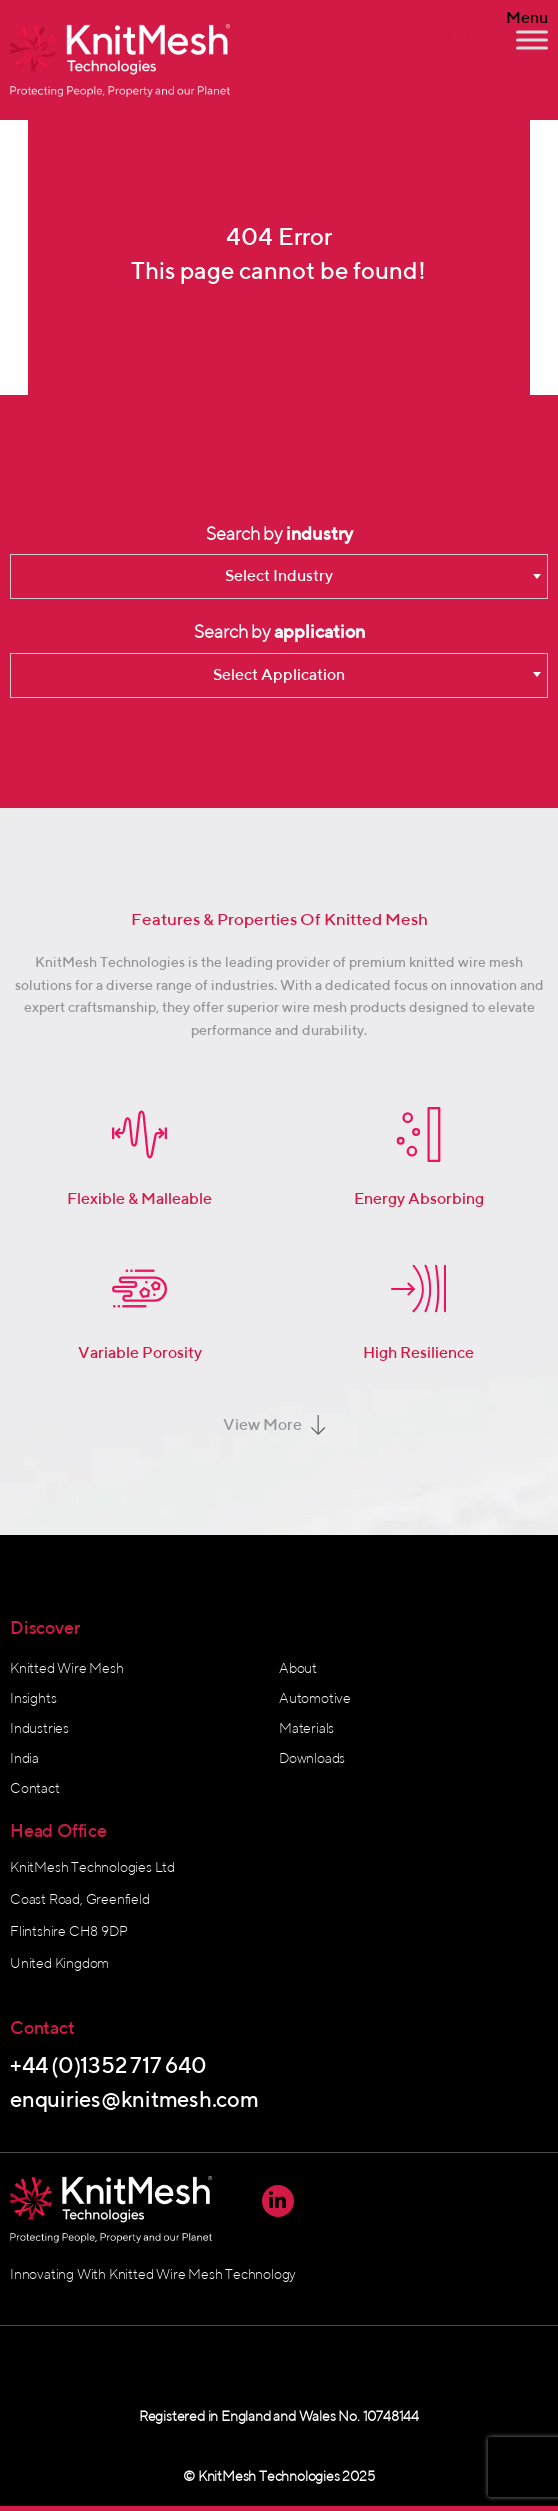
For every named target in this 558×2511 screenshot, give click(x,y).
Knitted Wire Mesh (67, 1668)
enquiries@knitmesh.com (134, 2099)
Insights (33, 1698)
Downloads (312, 1758)
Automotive (315, 1698)
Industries (39, 1728)
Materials (306, 1728)
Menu (527, 18)
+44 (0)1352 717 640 (108, 2065)
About (298, 1668)
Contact (35, 1788)
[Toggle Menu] (532, 39)
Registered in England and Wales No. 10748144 (279, 2416)
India (24, 1758)
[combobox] (279, 576)
